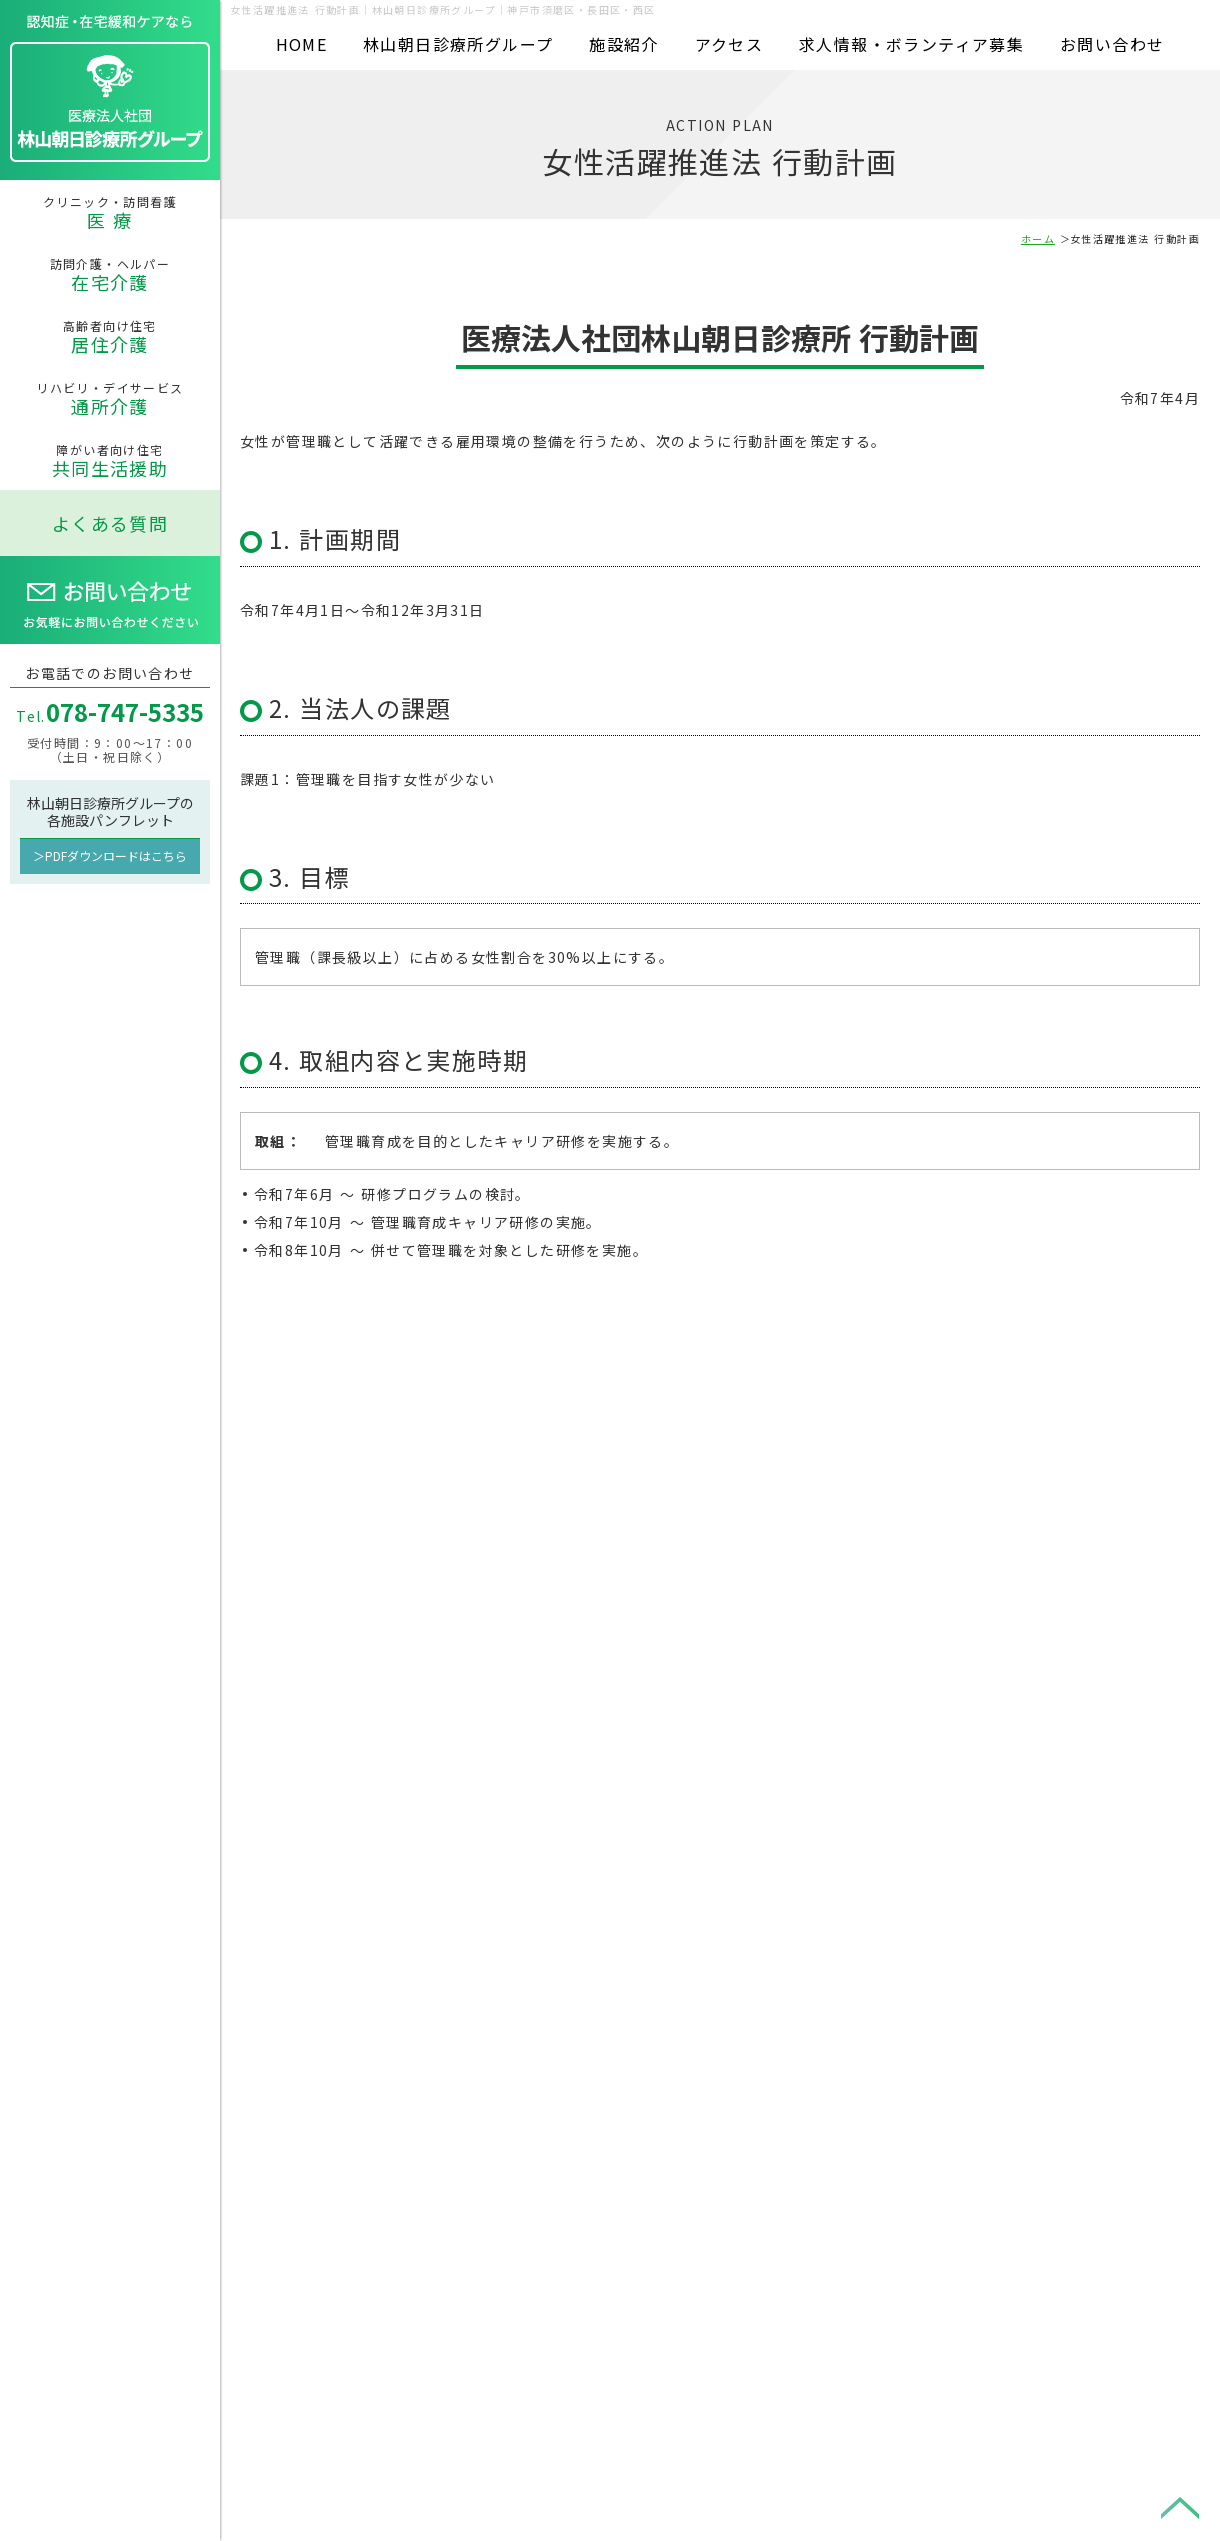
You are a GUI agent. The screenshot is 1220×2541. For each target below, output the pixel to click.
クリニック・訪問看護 (110, 213)
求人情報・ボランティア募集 (911, 44)
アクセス (729, 44)
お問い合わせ (1112, 44)
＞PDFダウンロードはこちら (110, 855)
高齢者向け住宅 (110, 337)
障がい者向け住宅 (110, 461)
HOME (302, 44)
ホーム (1038, 238)
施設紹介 (624, 44)
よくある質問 (110, 523)
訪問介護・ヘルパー (110, 275)
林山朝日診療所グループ (458, 44)
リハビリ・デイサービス (110, 399)
